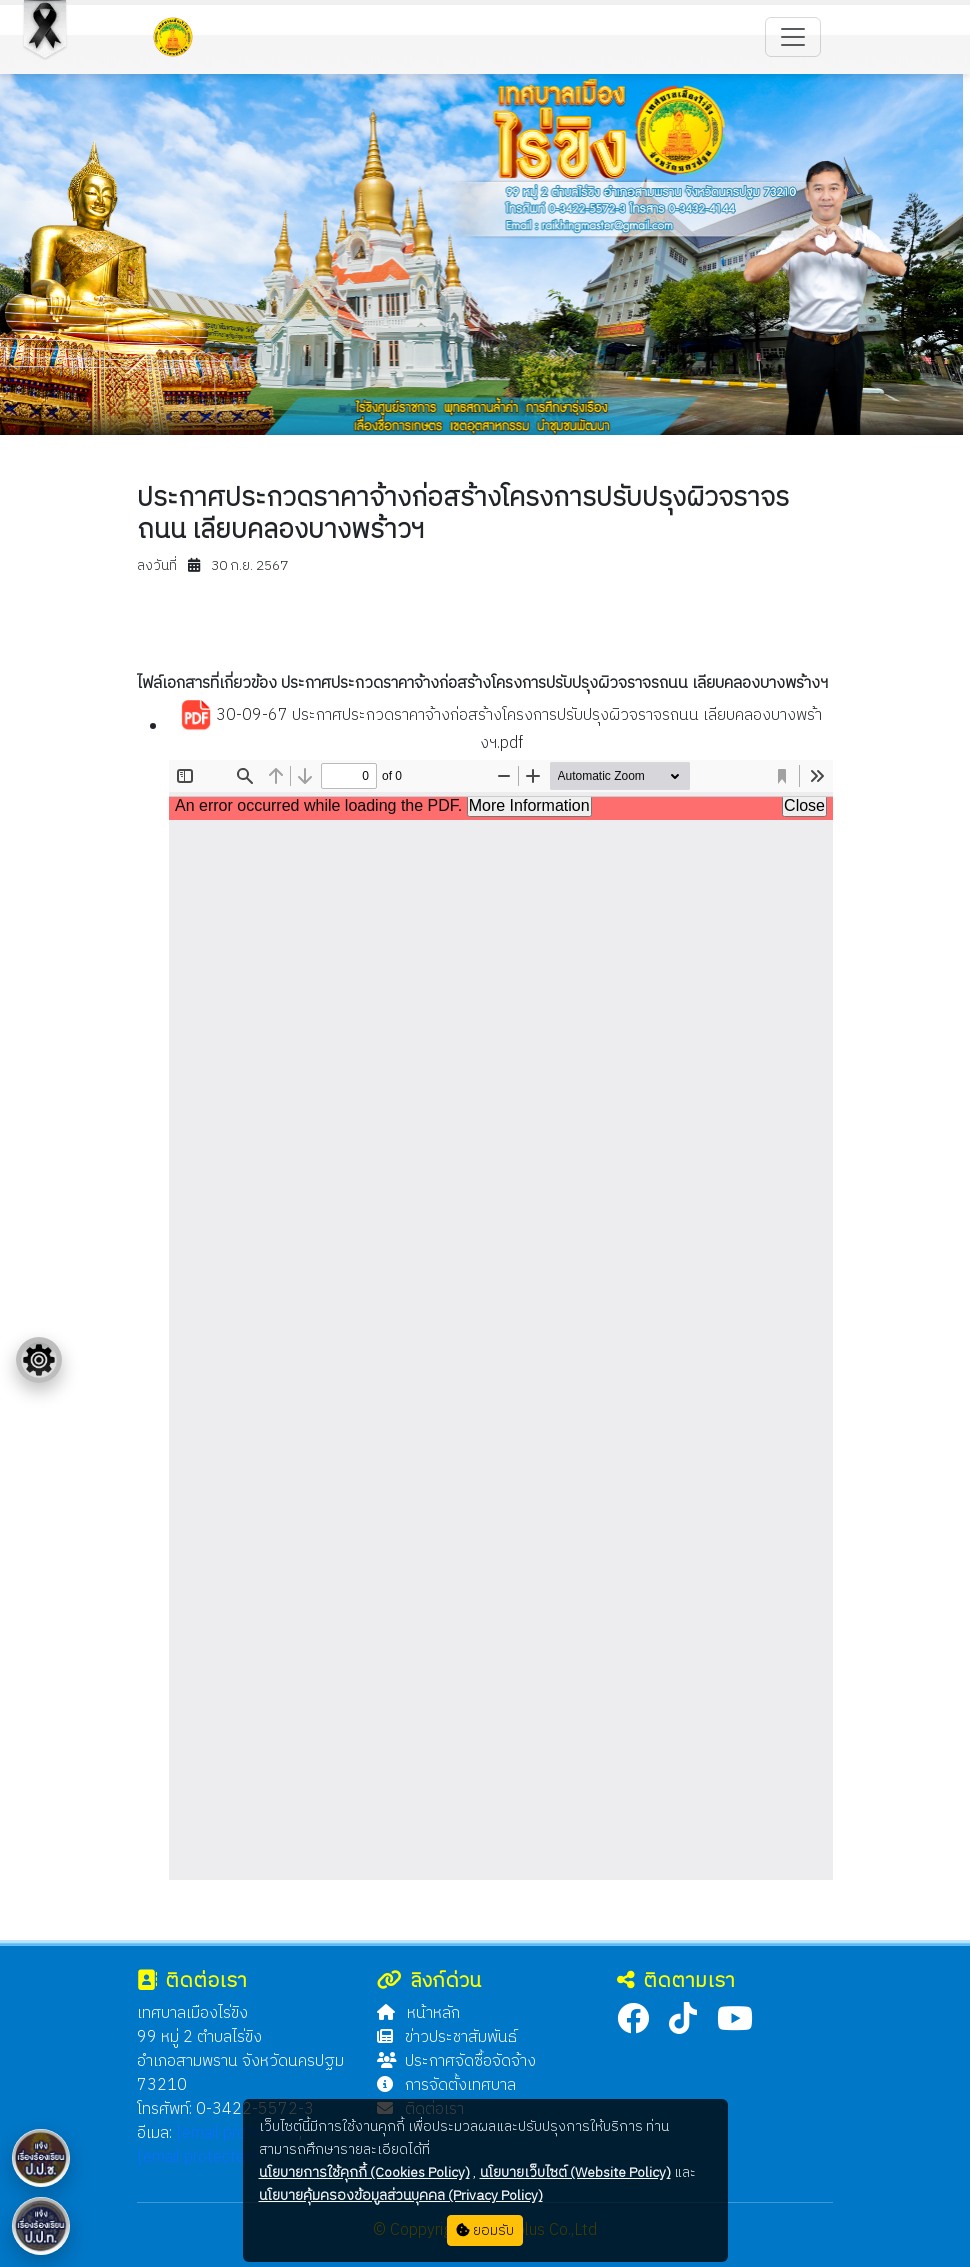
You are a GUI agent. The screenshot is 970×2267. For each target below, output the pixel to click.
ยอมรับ (485, 2230)
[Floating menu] (39, 1360)
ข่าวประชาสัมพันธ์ (447, 2037)
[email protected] (237, 2133)
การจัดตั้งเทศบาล (446, 2085)
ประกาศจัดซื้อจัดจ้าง (456, 2061)
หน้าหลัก (418, 2013)
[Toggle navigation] (793, 37)
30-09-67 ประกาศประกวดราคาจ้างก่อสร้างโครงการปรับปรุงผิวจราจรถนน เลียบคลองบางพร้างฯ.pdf (501, 728)
